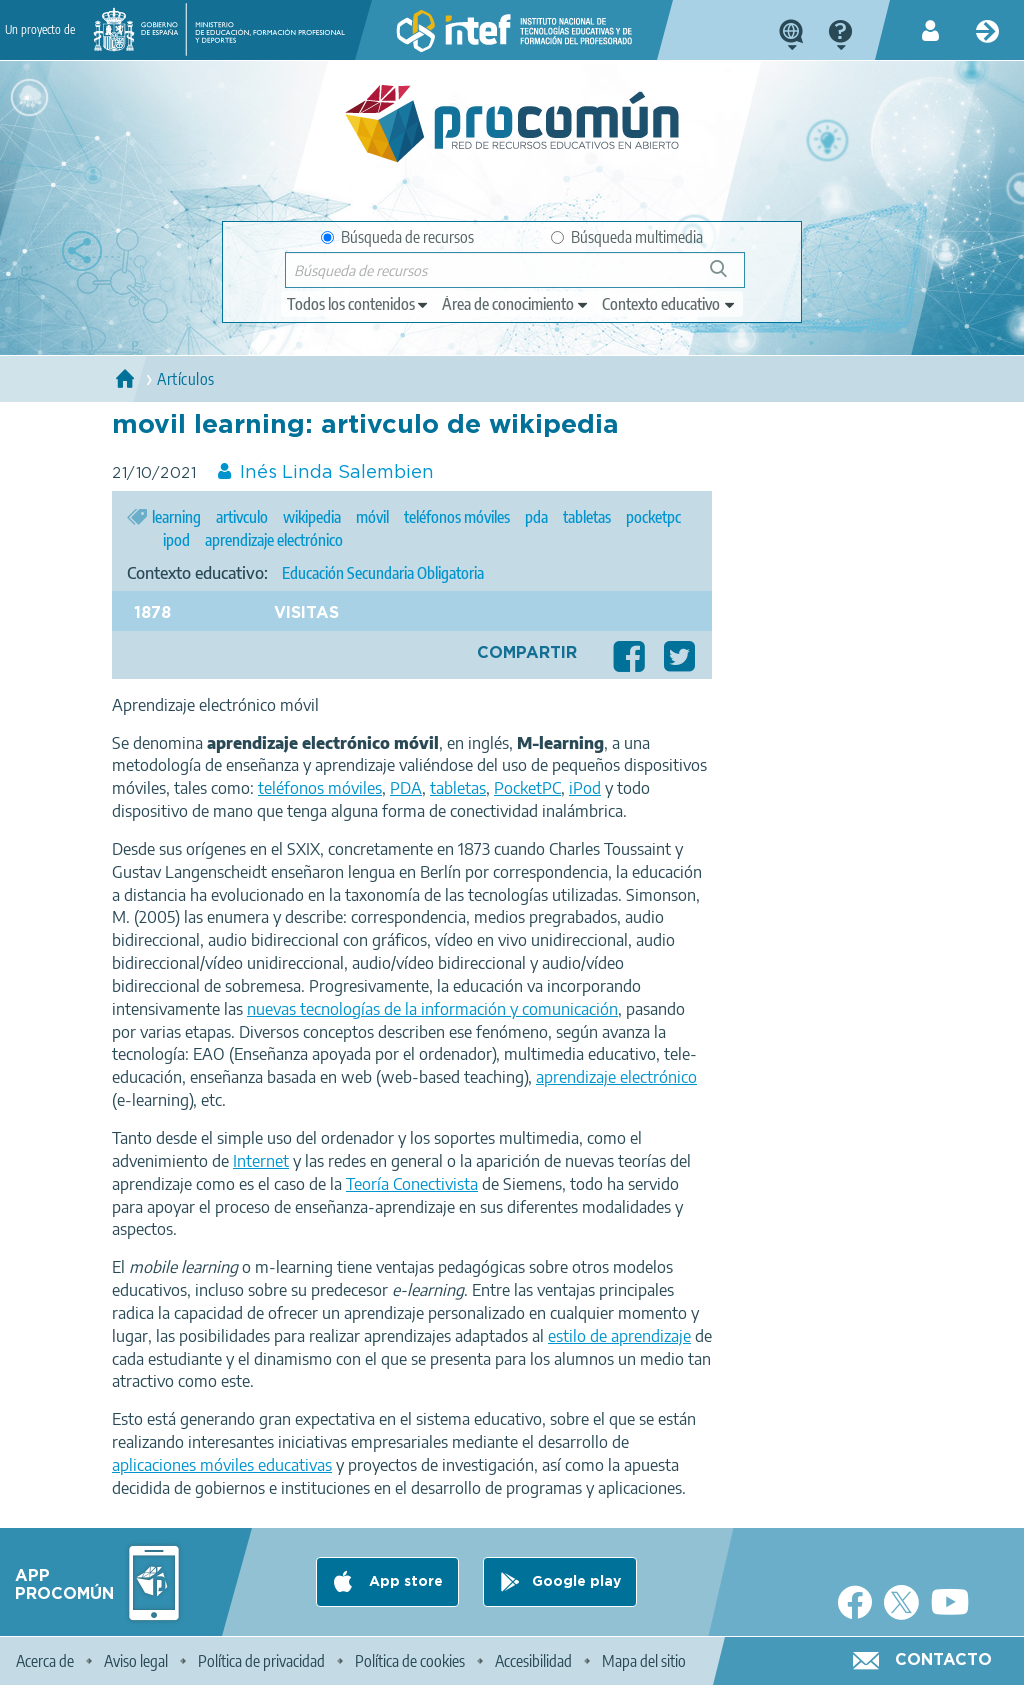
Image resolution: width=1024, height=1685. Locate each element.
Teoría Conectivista (412, 1184)
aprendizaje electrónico (274, 540)
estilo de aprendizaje (619, 1336)
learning (176, 517)
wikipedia (312, 517)
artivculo (242, 517)
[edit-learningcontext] (669, 304)
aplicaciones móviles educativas (222, 1465)
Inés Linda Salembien (337, 473)
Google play (576, 1582)
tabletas (587, 517)
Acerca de (45, 1661)
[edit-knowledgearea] (516, 304)
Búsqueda (729, 276)
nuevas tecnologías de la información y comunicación (432, 1009)
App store (404, 1582)
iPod (585, 788)
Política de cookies (410, 1661)
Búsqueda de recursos (397, 237)
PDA (406, 788)
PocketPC (527, 788)
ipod (176, 540)
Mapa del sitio (644, 1661)
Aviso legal (136, 1661)
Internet (261, 1161)
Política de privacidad (261, 1661)
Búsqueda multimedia (627, 237)
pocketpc (653, 517)
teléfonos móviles (457, 517)
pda (536, 517)
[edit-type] (358, 304)
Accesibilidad (533, 1661)
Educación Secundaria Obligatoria (383, 573)
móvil (372, 517)
